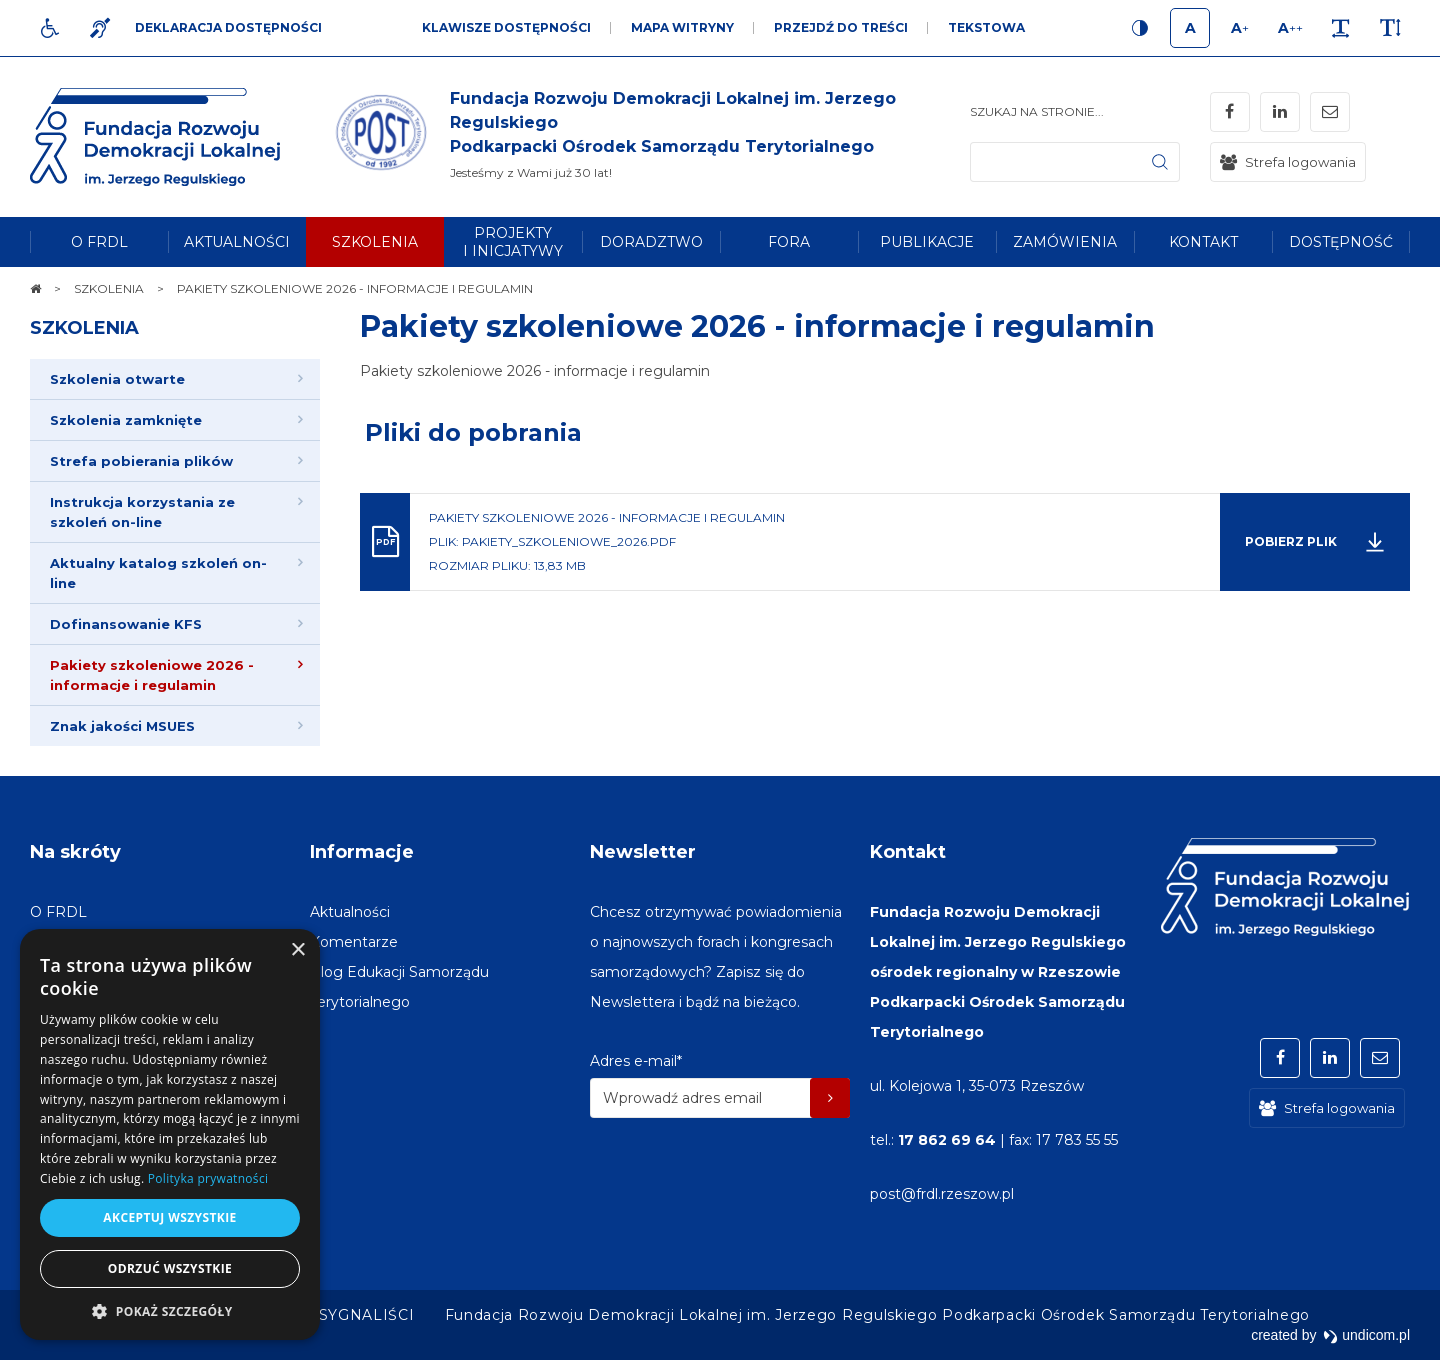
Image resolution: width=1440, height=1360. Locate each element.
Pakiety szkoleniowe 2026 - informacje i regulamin (757, 326)
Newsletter (643, 852)
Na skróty (75, 852)
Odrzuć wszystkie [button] (170, 1268)
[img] (650, 137)
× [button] (297, 950)
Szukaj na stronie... (1037, 111)
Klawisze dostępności (506, 27)
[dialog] (170, 1134)
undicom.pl (1366, 1335)
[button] (170, 1310)
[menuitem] (99, 242)
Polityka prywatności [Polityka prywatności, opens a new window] (208, 1178)
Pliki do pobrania (473, 432)
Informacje (362, 852)
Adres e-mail (636, 1061)
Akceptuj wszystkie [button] (169, 1217)
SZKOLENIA (84, 328)
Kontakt (908, 852)
